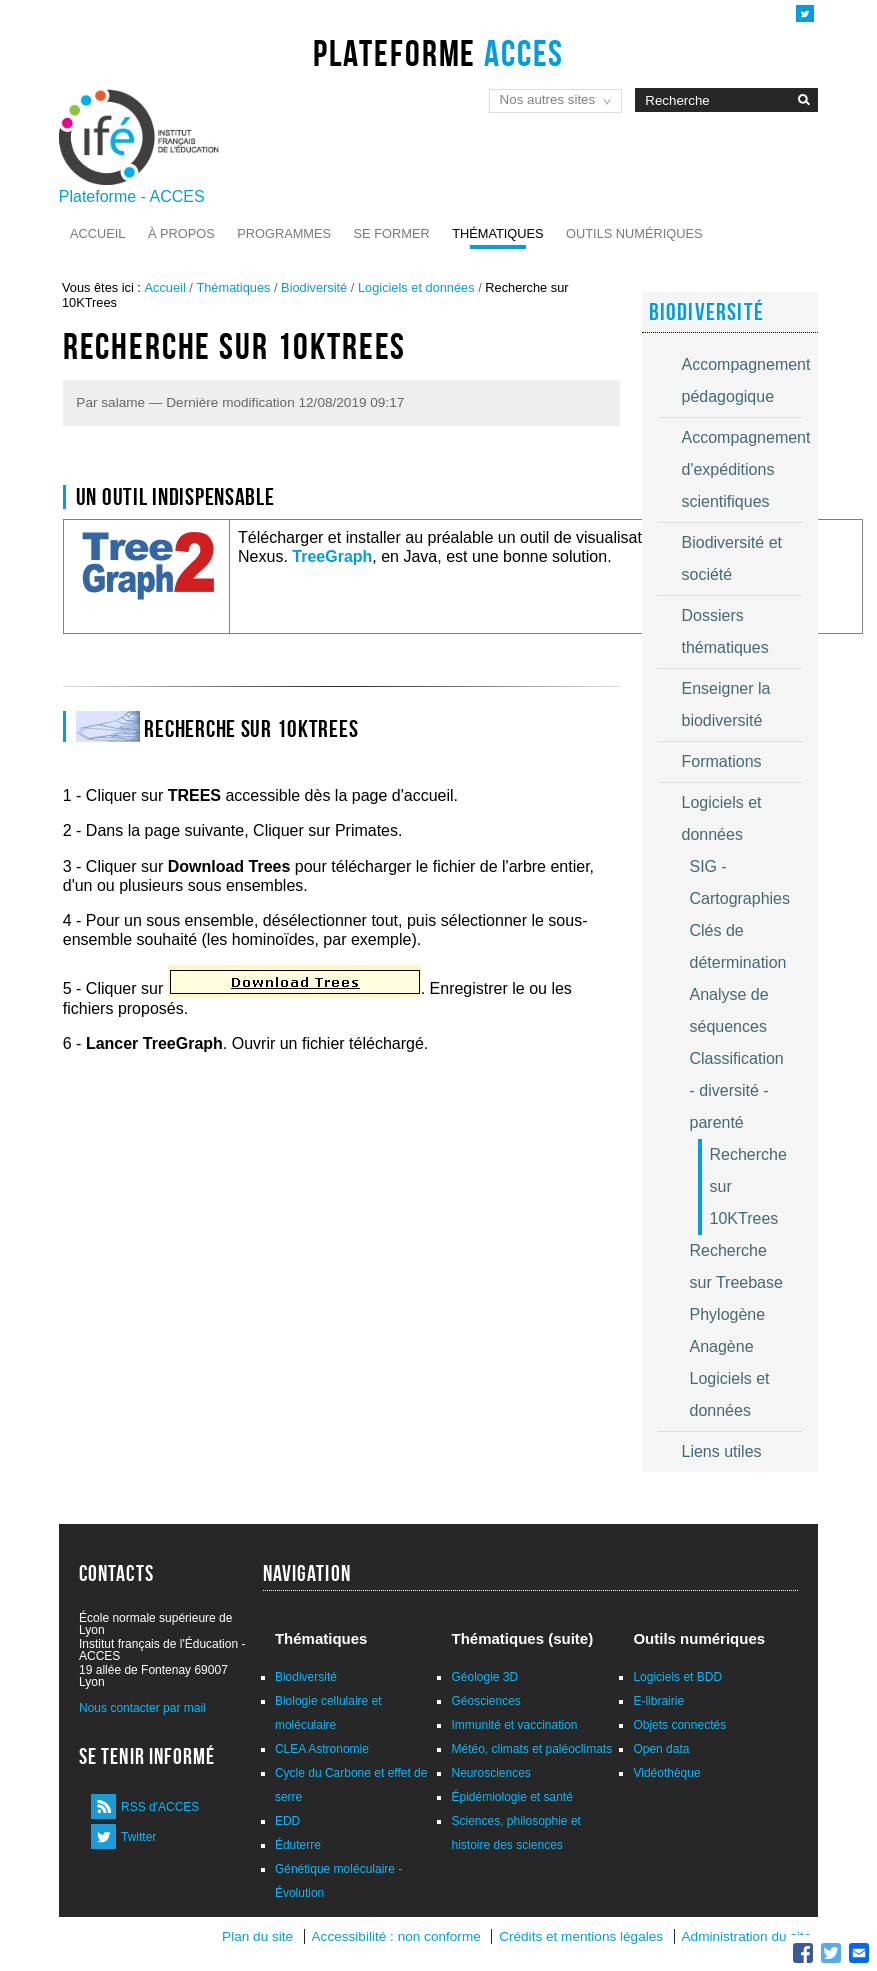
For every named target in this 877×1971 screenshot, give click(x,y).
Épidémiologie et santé (511, 1797)
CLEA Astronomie (322, 1749)
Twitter (138, 1837)
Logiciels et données (416, 287)
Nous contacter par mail (142, 1708)
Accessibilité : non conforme (396, 1936)
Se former (392, 233)
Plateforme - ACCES (132, 196)
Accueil (97, 233)
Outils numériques (634, 233)
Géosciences (485, 1701)
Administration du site (747, 1936)
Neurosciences (490, 1773)
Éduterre (298, 1845)
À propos (181, 233)
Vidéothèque (666, 1773)
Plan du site (257, 1936)
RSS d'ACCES (160, 1807)
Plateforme (438, 53)
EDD (287, 1821)
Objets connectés (679, 1725)
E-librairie (658, 1701)
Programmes (284, 233)
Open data (661, 1749)
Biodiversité (314, 287)
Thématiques (497, 233)
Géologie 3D (484, 1677)
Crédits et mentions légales (581, 1936)
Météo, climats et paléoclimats (531, 1749)
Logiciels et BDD (677, 1677)
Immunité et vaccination (514, 1725)
